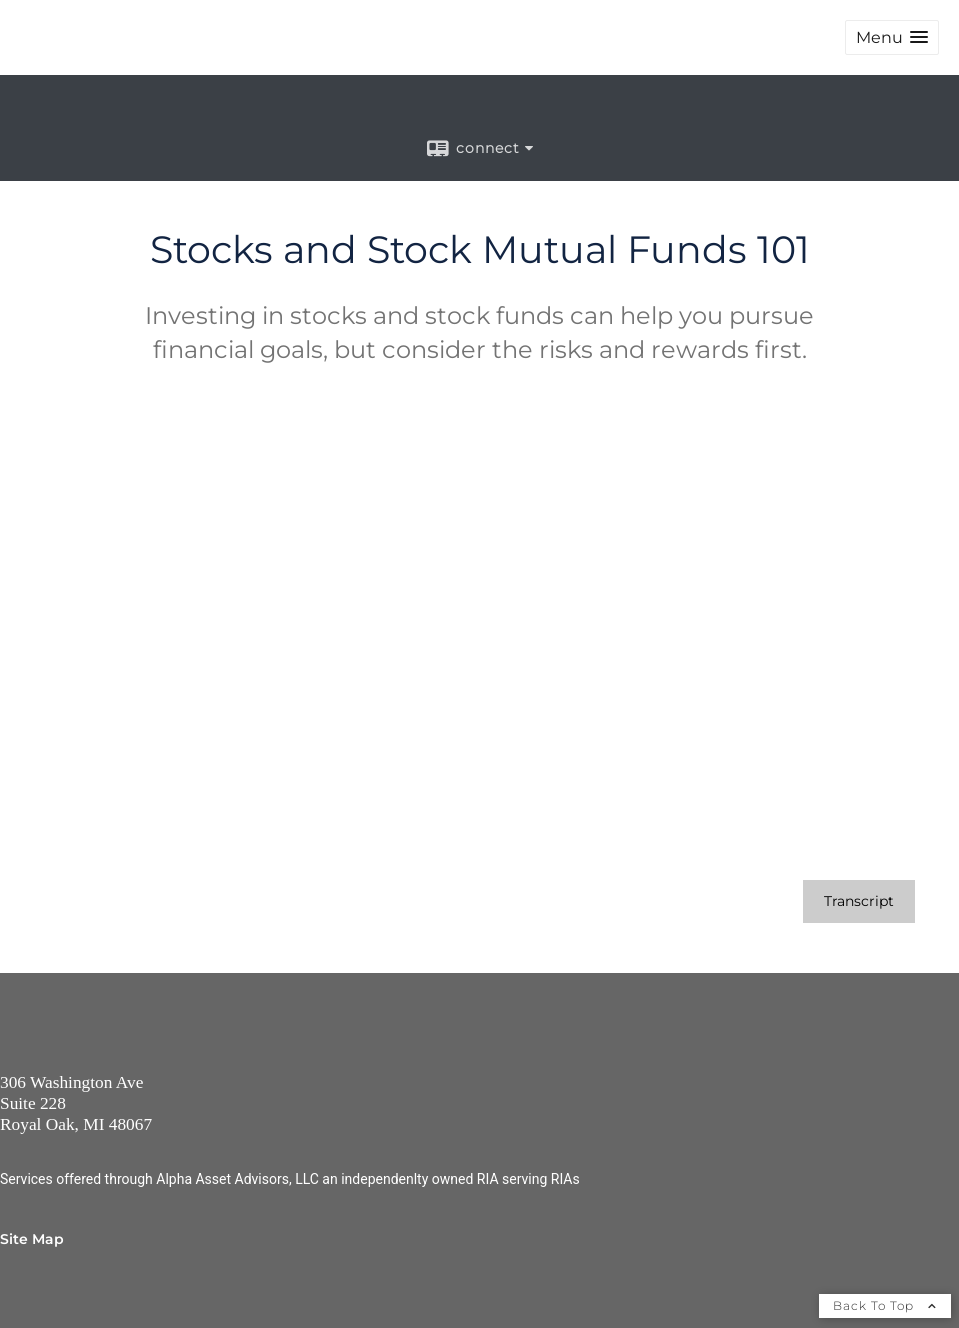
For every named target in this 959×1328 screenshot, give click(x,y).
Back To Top (885, 1305)
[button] (892, 37)
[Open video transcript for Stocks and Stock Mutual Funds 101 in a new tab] (859, 901)
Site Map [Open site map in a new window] (32, 1239)
